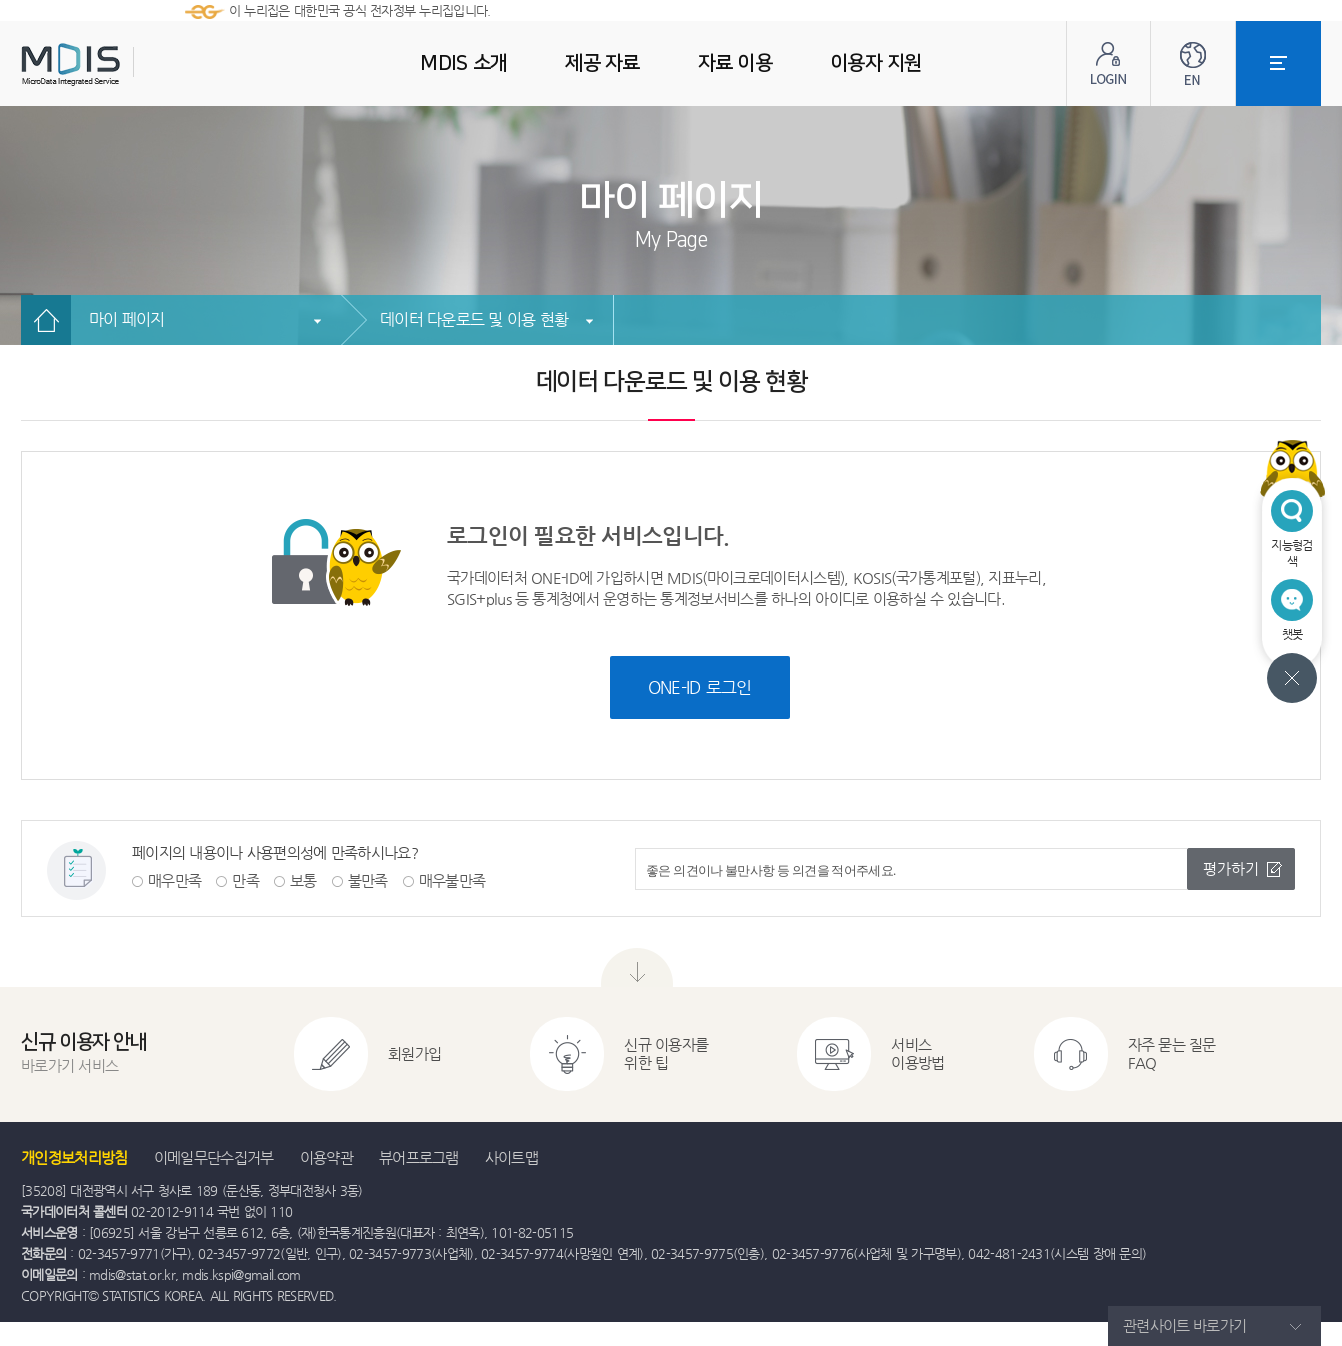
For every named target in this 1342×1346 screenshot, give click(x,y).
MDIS (121, 64)
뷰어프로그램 (419, 1157)
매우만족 (174, 880)
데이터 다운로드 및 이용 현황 (474, 319)
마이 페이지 (127, 319)
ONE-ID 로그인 (700, 687)
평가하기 (1231, 868)
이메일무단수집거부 (214, 1157)
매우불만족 (452, 880)
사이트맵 (511, 1157)
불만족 (368, 880)
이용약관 (326, 1157)
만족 (245, 880)
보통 (303, 880)
